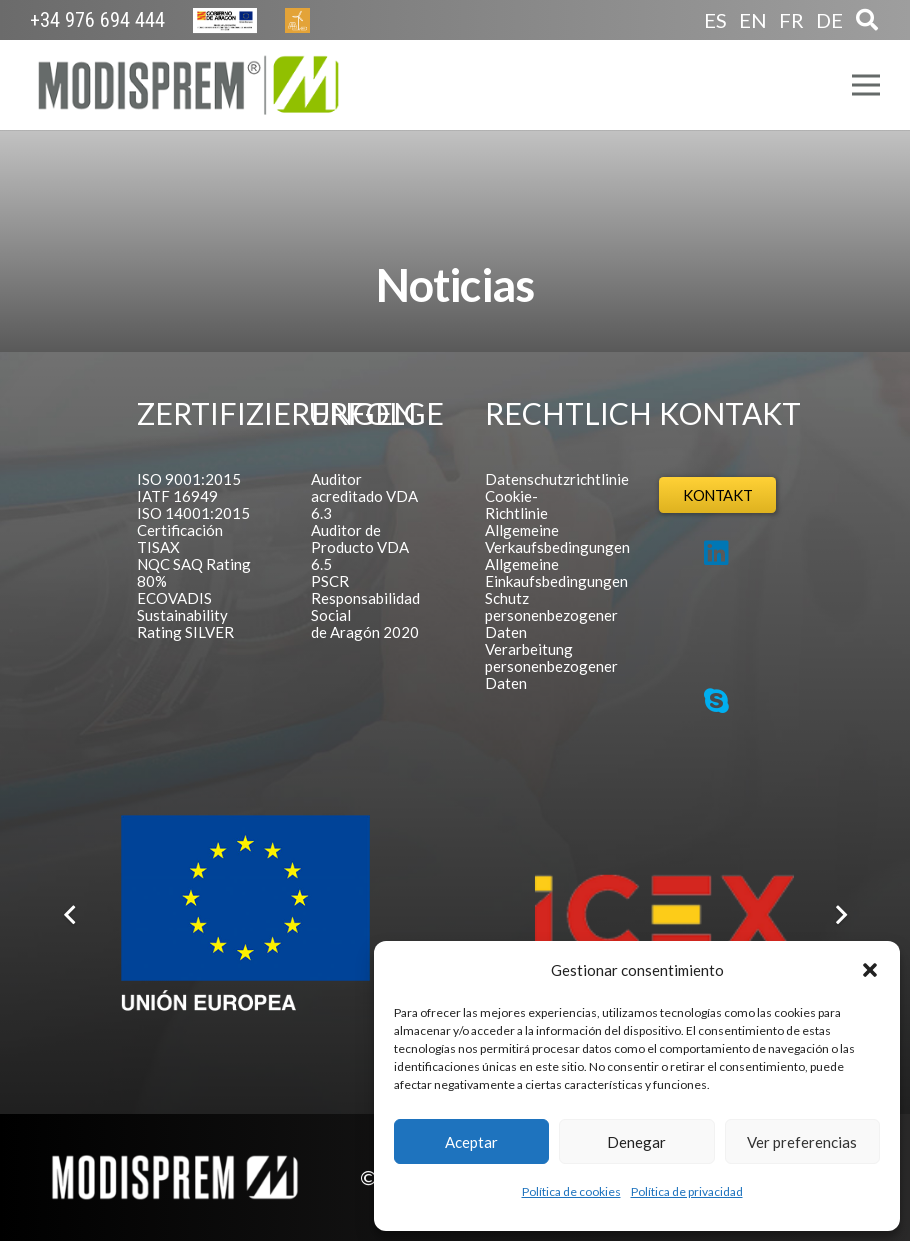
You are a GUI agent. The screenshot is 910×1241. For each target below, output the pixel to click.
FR (791, 20)
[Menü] (866, 85)
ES (715, 20)
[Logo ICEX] (664, 914)
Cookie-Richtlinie (516, 504)
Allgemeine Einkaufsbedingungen (556, 572)
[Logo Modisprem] (188, 85)
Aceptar (471, 1142)
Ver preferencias (802, 1142)
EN (753, 20)
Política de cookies (571, 1191)
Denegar (636, 1142)
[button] (870, 970)
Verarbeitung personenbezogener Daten (551, 666)
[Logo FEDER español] (245, 914)
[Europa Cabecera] (225, 20)
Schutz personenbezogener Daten (551, 615)
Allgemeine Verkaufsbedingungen (557, 538)
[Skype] (716, 701)
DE (829, 20)
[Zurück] (71, 915)
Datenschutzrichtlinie (557, 479)
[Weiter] (839, 915)
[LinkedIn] (716, 553)
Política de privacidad (687, 1191)
